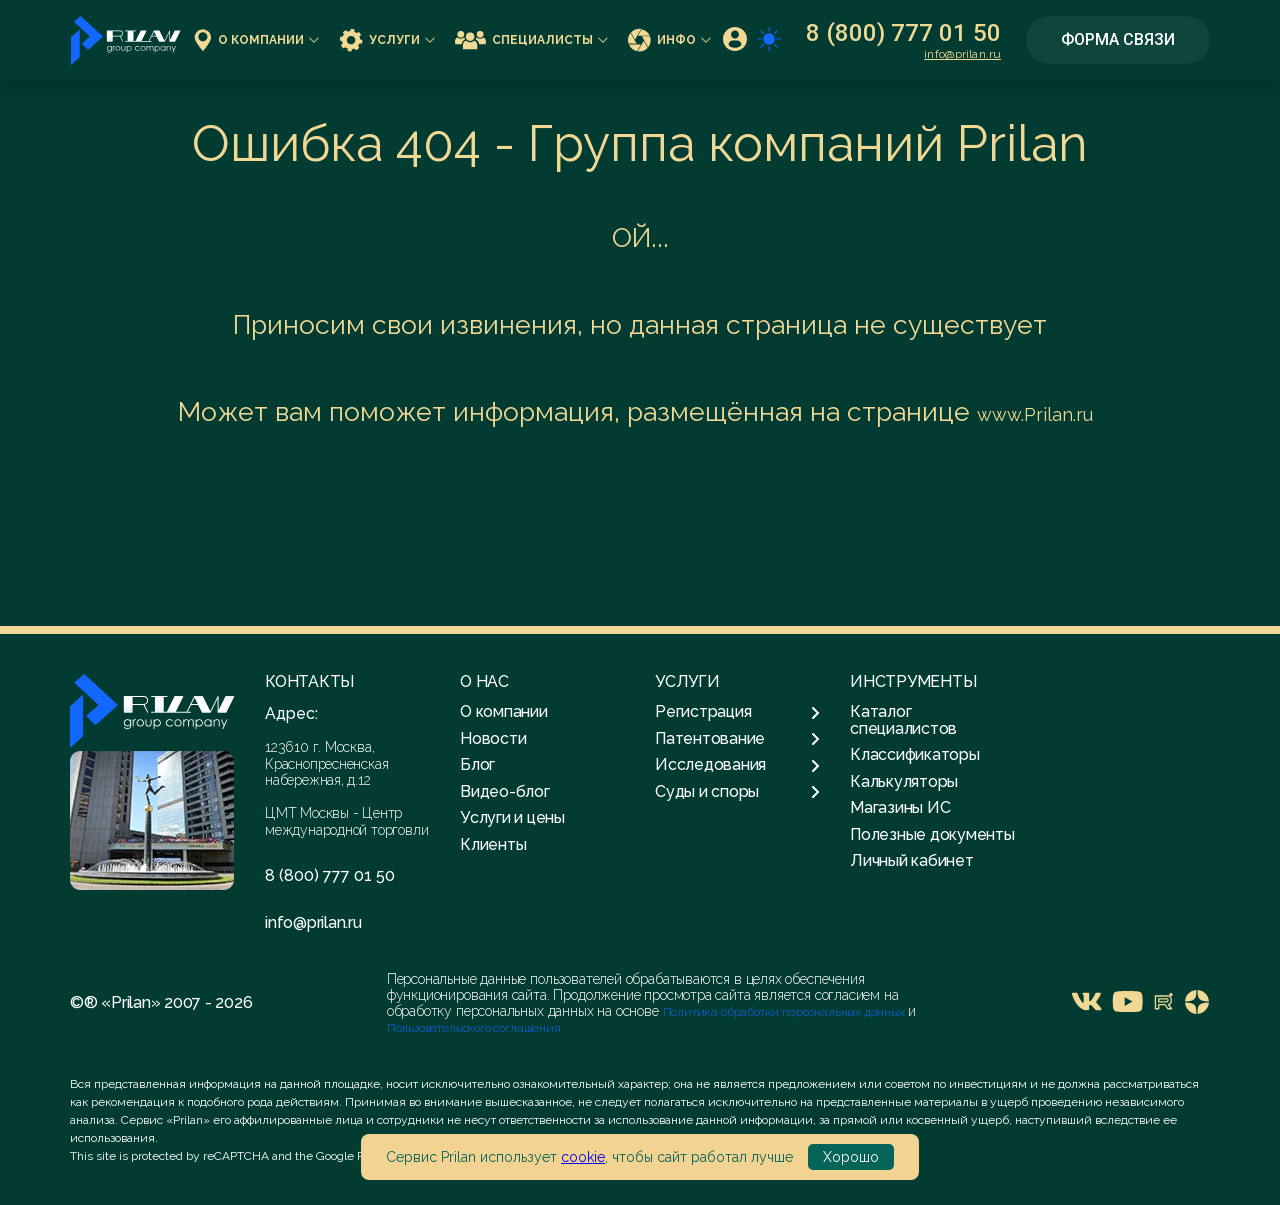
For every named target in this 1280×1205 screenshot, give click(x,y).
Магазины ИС (900, 807)
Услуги (387, 39)
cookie (583, 1157)
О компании (256, 39)
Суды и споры (737, 792)
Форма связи (1118, 39)
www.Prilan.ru (1035, 414)
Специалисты (531, 39)
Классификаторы (915, 754)
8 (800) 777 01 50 (903, 33)
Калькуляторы (904, 781)
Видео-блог (505, 791)
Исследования (737, 765)
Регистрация (737, 712)
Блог (477, 764)
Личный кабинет (912, 860)
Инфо (669, 39)
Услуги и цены (512, 817)
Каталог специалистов (903, 719)
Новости (493, 738)
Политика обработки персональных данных (785, 1012)
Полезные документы (932, 834)
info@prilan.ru (962, 54)
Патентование (737, 739)
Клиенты (493, 844)
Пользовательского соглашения (474, 1028)
